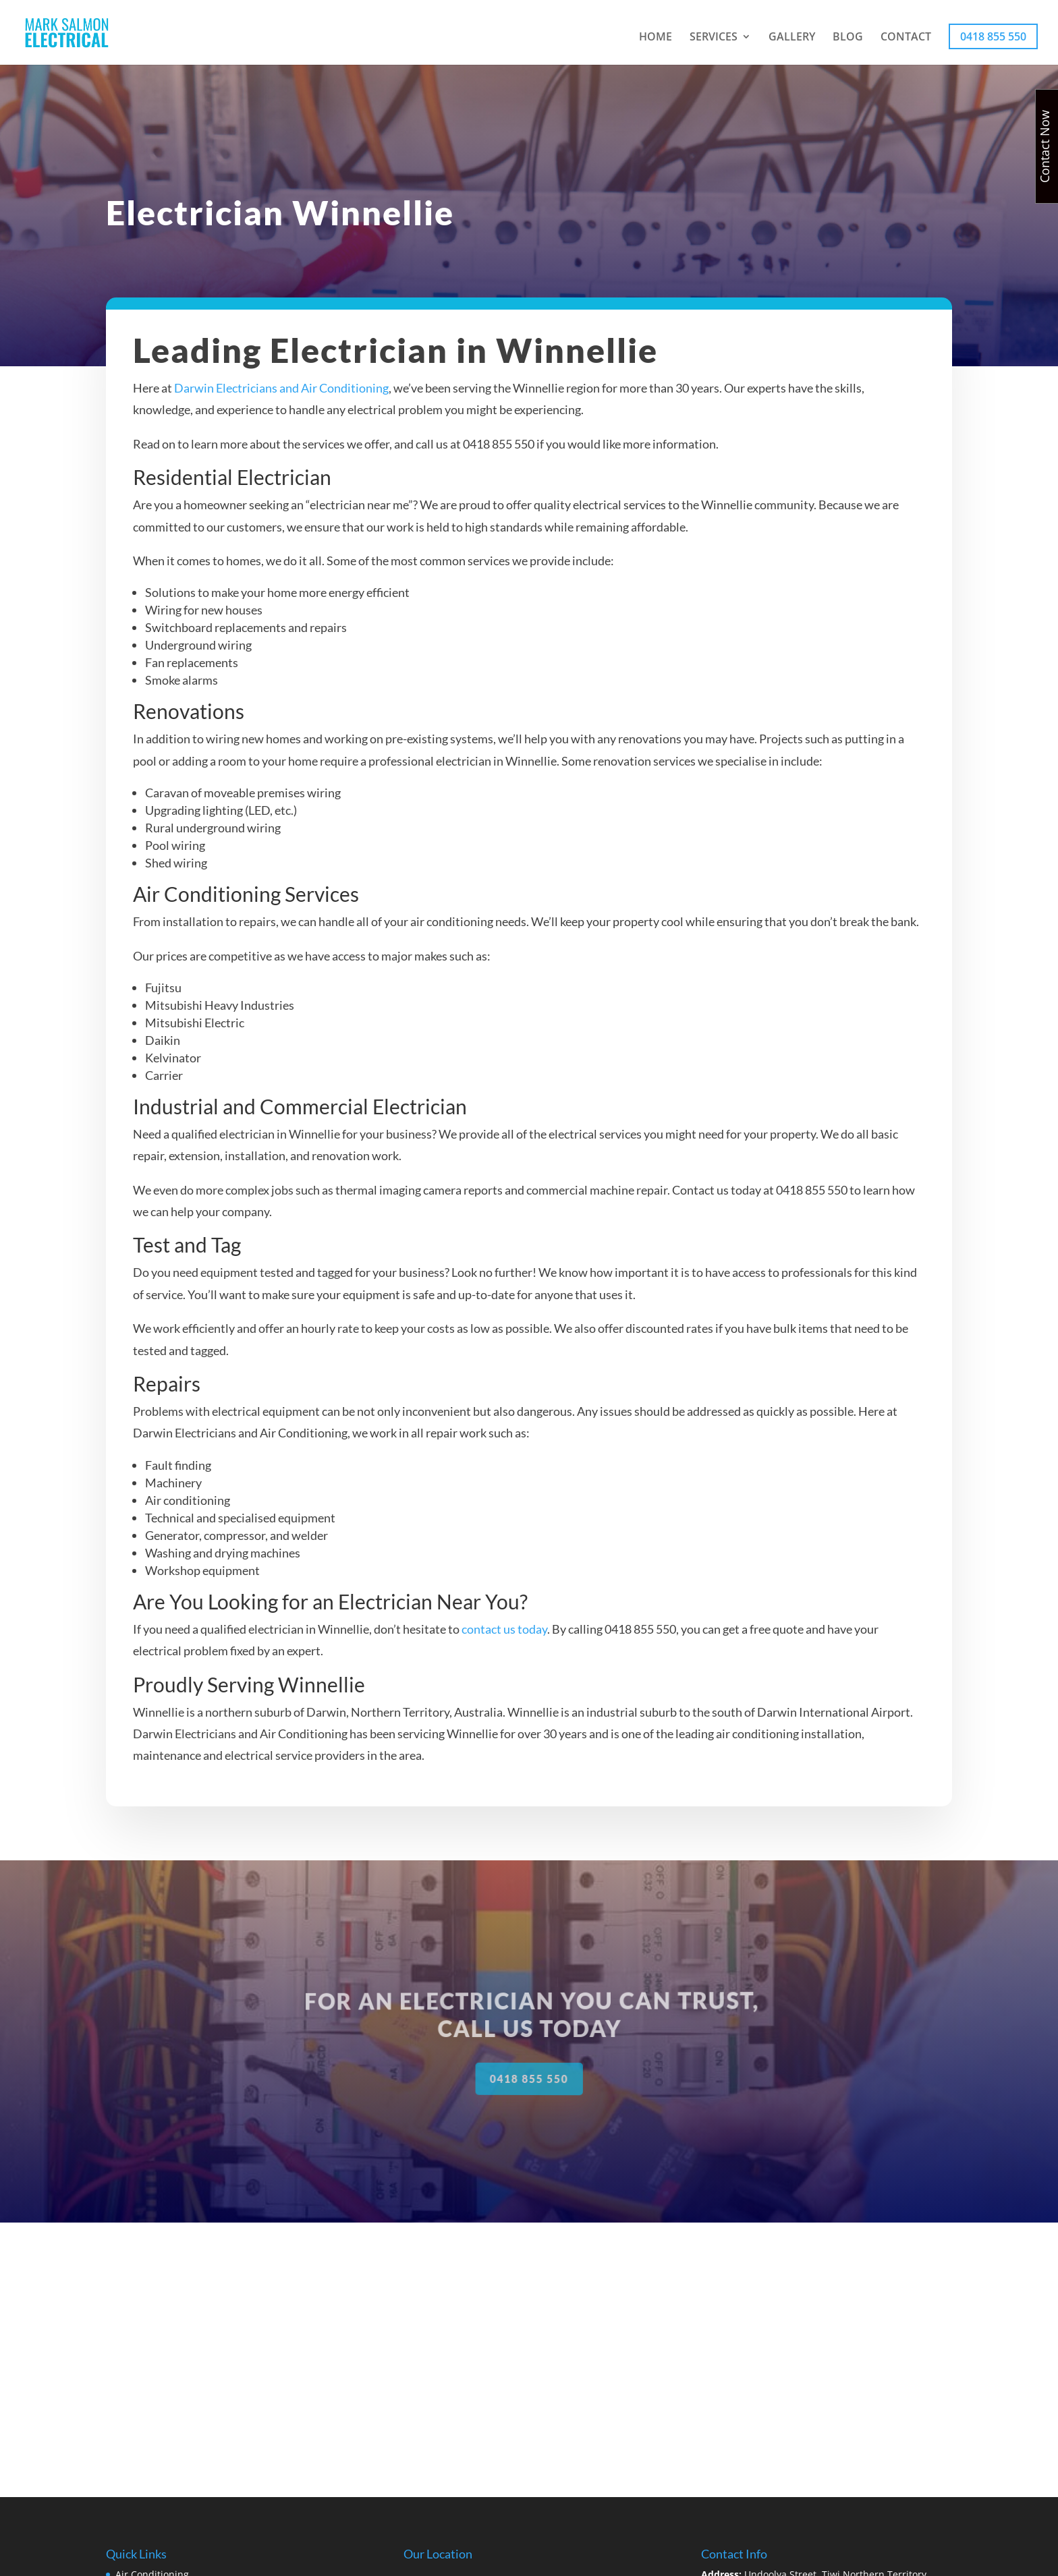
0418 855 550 (993, 36)
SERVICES (713, 38)
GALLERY (792, 38)
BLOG (848, 38)
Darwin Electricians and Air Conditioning (282, 403)
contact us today (504, 1643)
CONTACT (906, 38)
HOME (655, 38)
